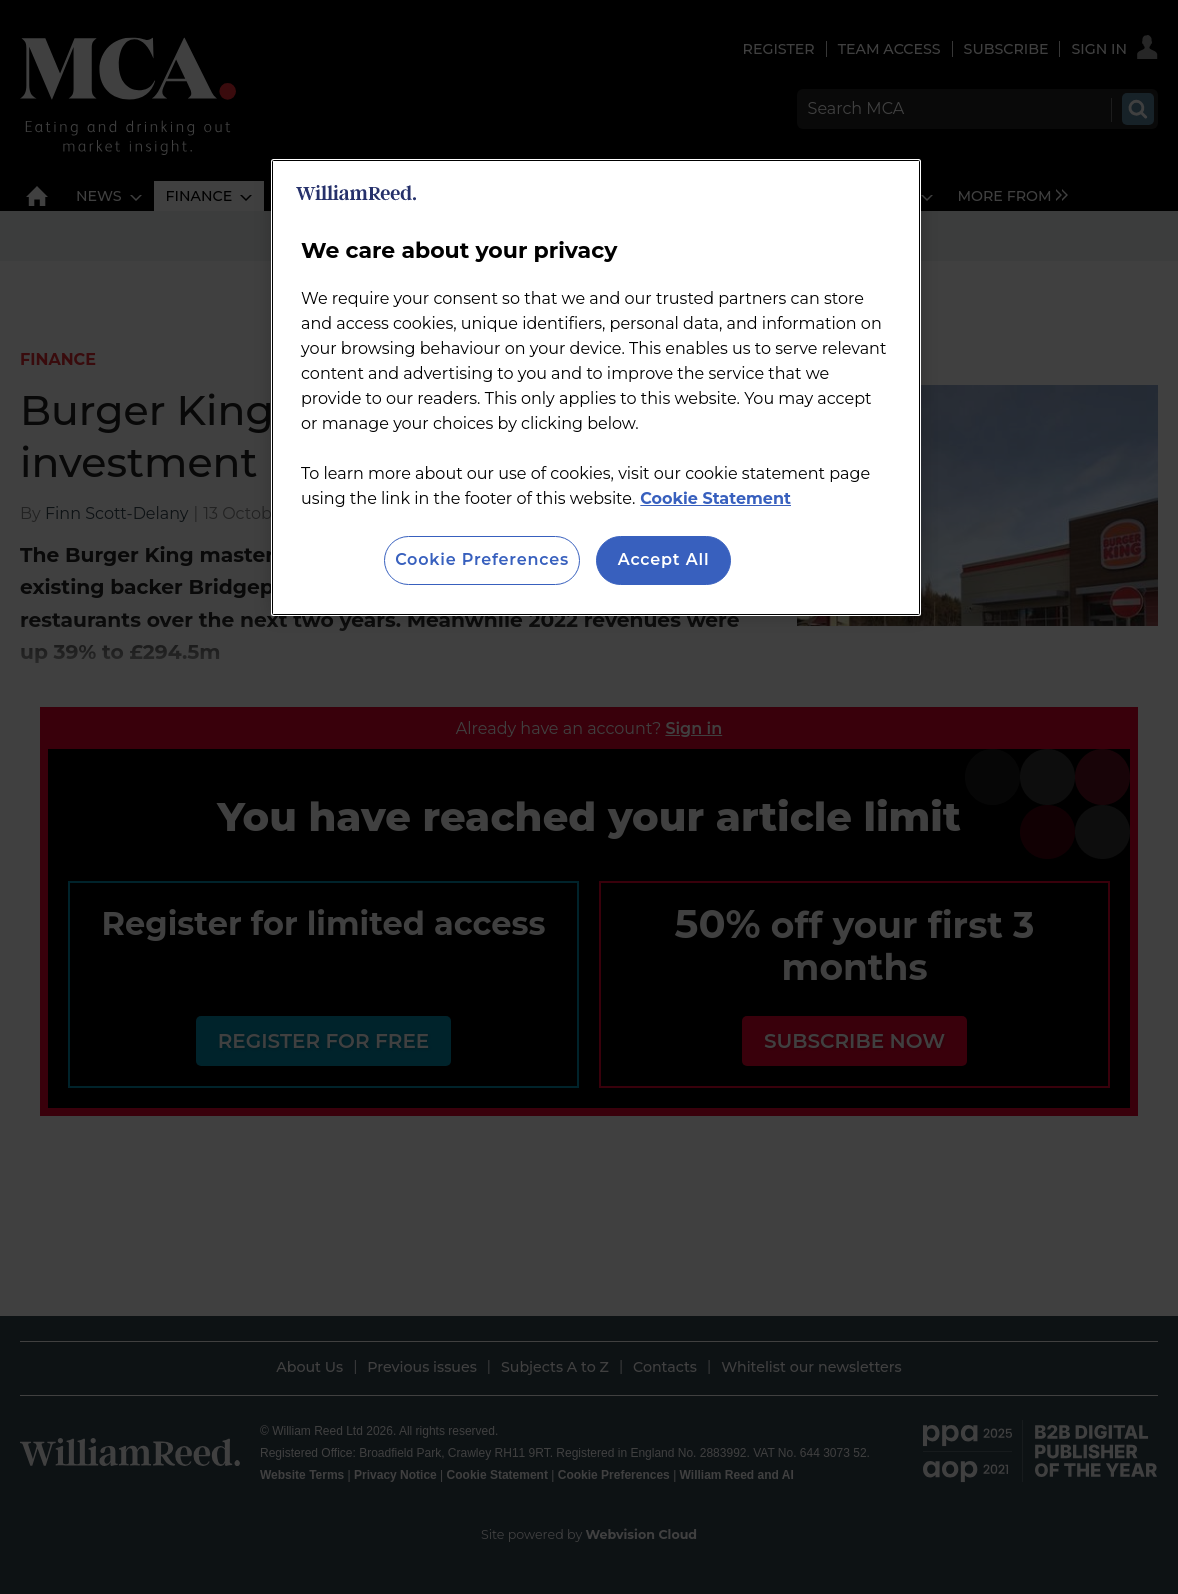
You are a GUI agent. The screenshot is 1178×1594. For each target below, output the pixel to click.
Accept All (664, 559)
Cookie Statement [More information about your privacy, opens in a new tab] (715, 498)
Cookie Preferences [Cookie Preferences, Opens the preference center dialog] (482, 559)
